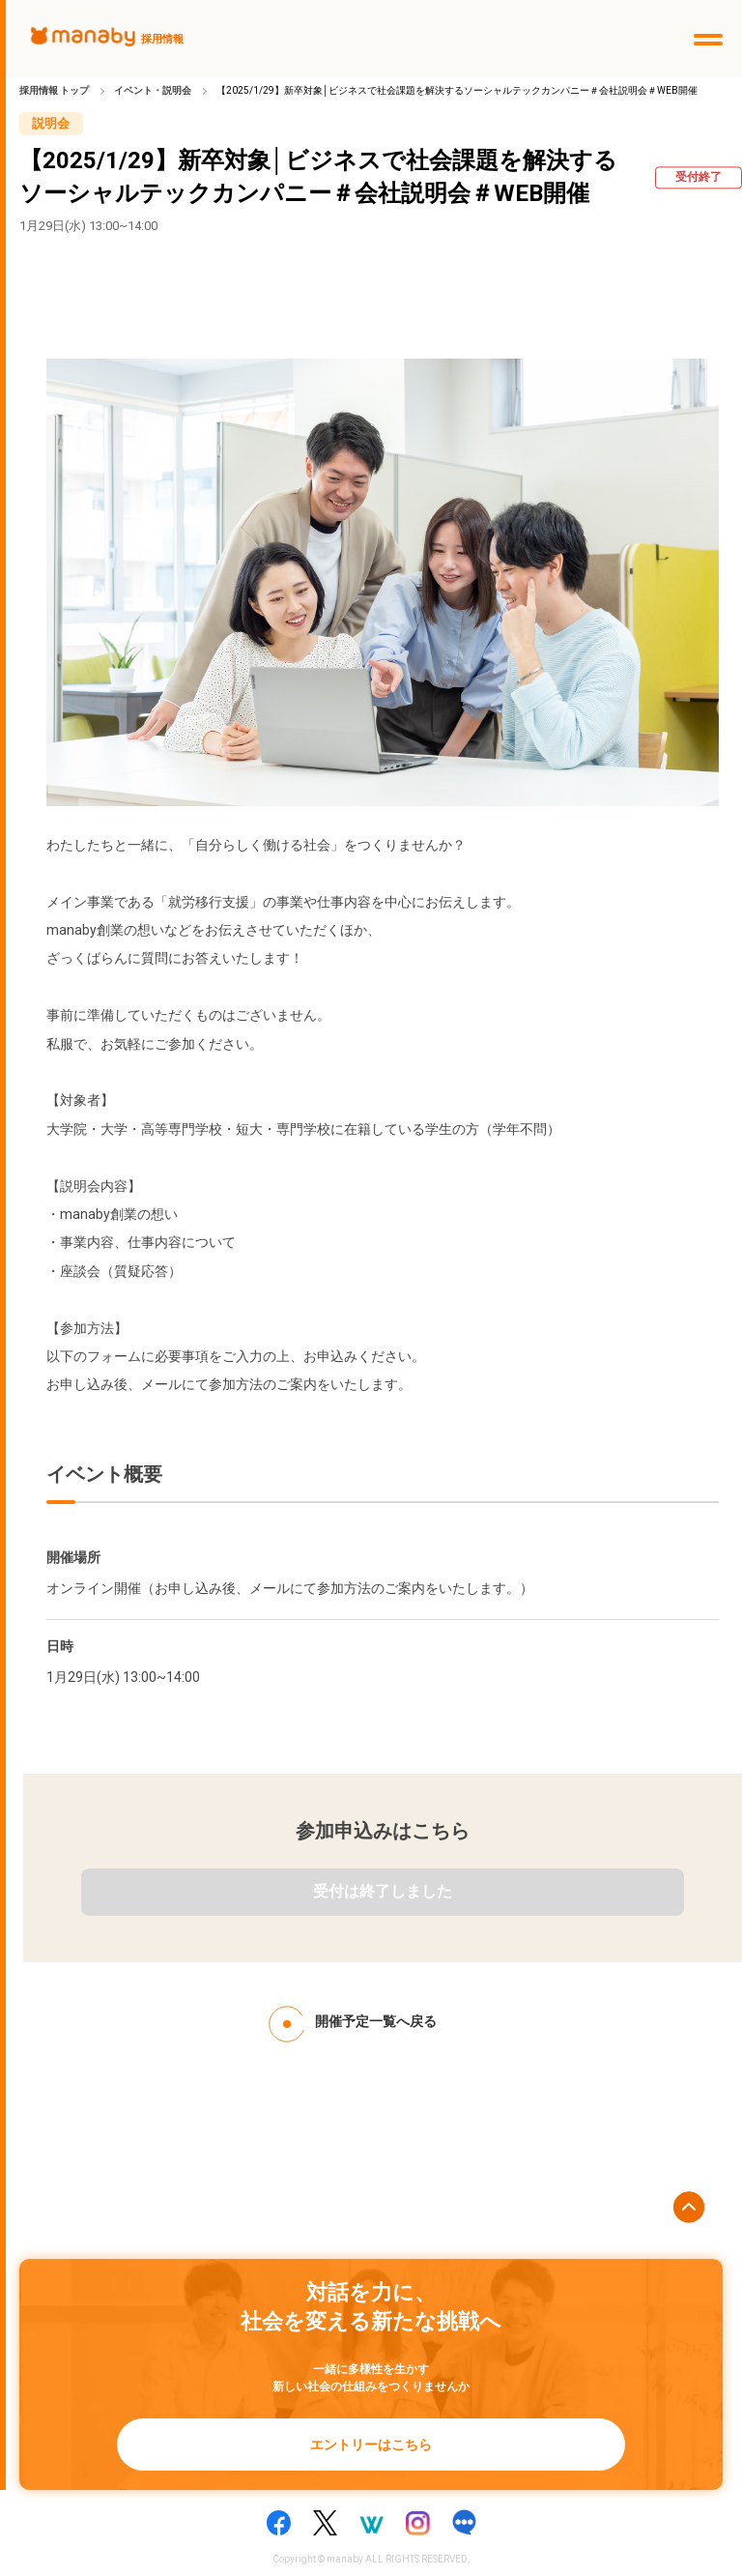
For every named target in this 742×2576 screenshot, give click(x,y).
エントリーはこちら (371, 2444)
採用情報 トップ (54, 90)
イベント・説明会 (152, 90)
